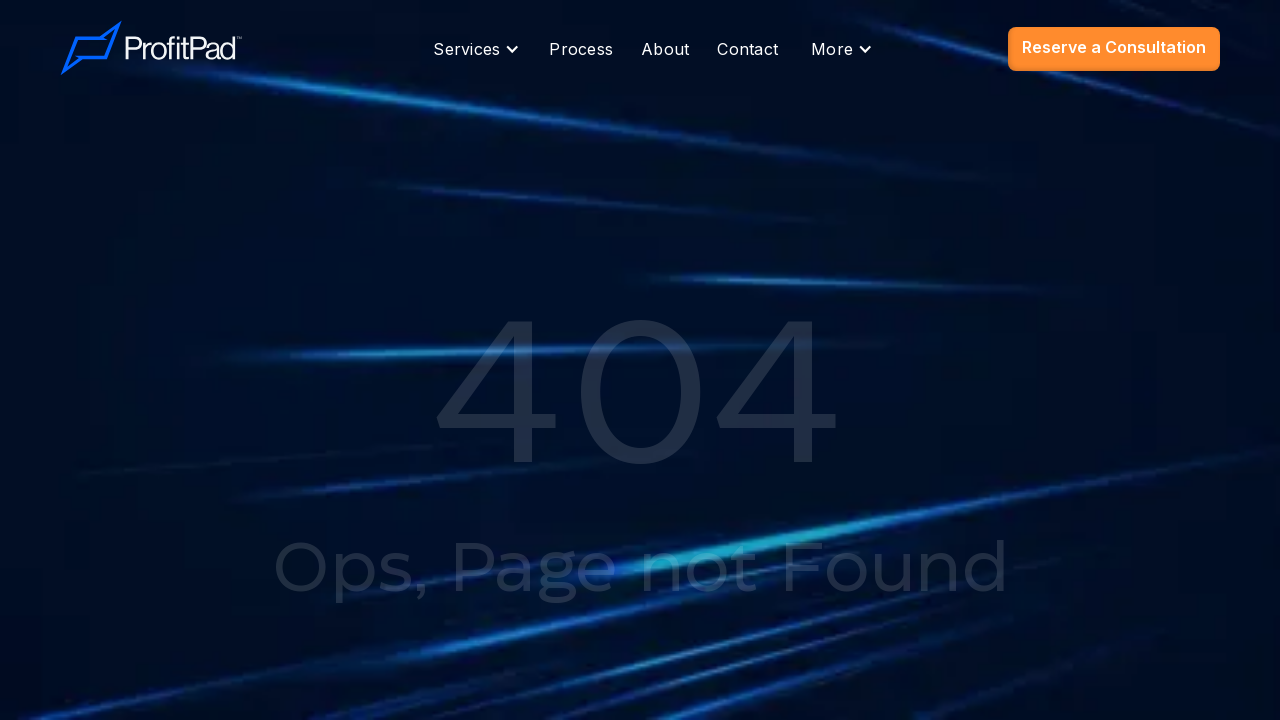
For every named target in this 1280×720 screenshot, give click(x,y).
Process (581, 49)
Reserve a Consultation (1114, 47)
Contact (747, 49)
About (665, 49)
